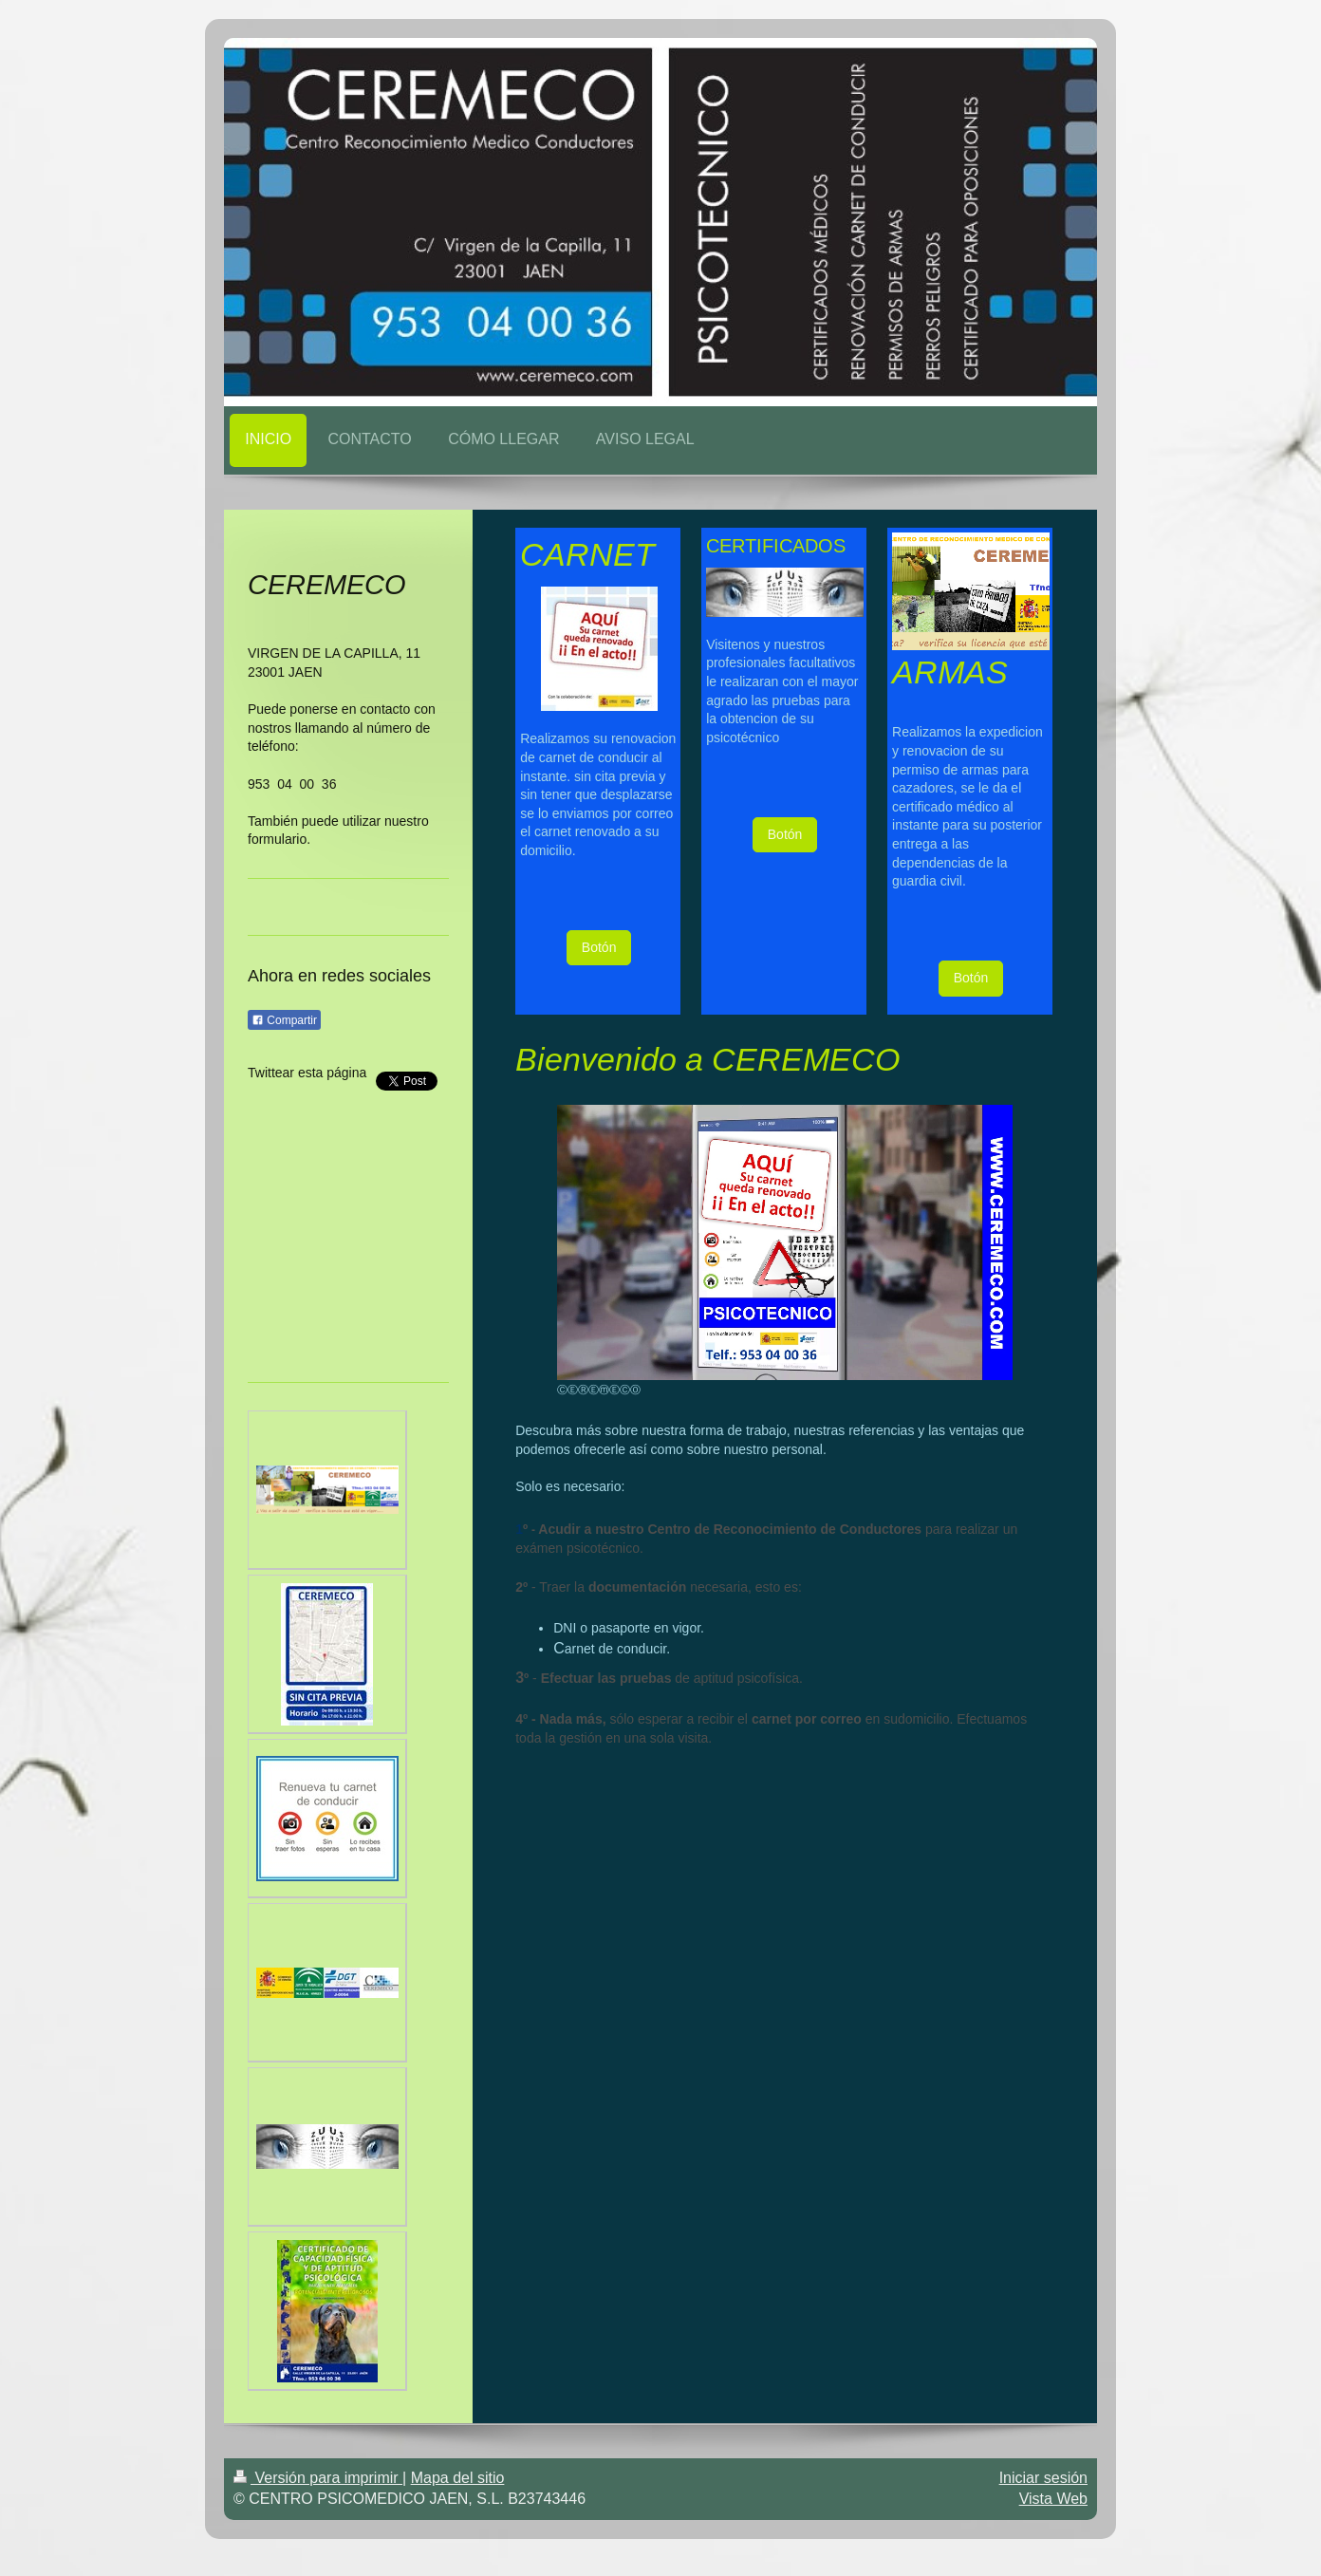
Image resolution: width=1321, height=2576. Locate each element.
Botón (599, 947)
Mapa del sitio (458, 2478)
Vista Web (1053, 2499)
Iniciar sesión (1043, 2478)
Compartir (284, 1020)
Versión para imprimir (317, 2478)
